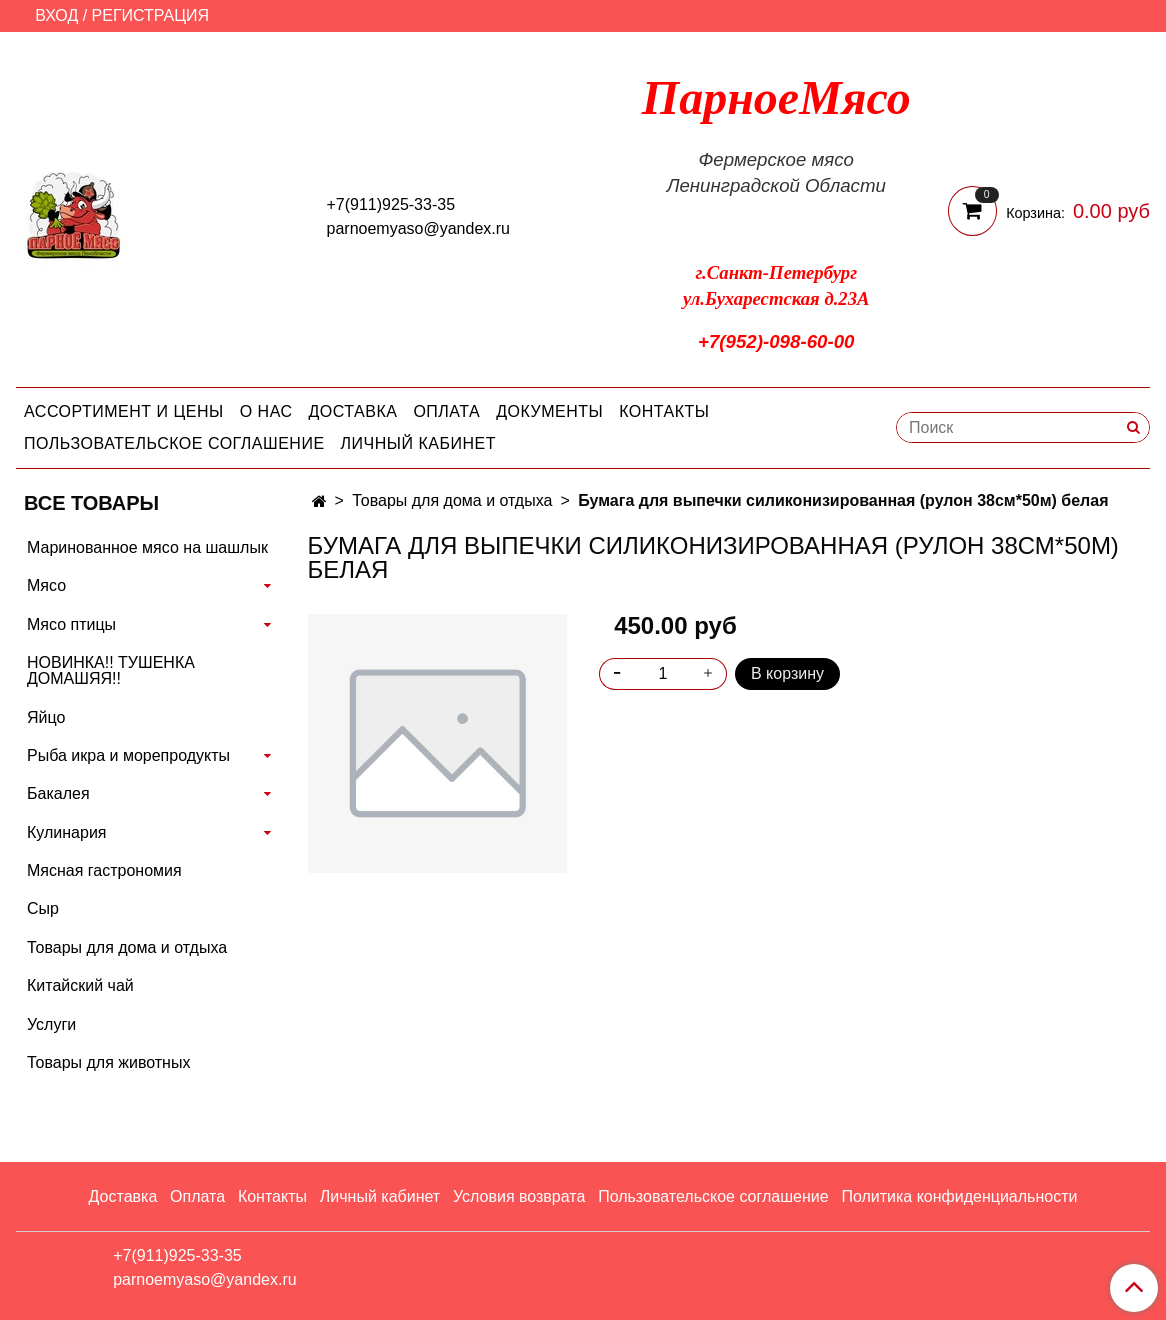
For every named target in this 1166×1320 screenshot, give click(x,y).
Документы (549, 411)
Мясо (46, 585)
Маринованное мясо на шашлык (147, 547)
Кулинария (66, 832)
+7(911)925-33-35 (391, 204)
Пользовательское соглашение (174, 443)
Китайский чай (80, 985)
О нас (266, 411)
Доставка (353, 411)
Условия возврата (519, 1196)
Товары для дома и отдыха (452, 500)
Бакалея (58, 793)
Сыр (43, 908)
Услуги (51, 1024)
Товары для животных (108, 1062)
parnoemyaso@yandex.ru (418, 228)
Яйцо (46, 717)
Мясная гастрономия (104, 870)
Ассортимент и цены (124, 411)
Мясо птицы (71, 624)
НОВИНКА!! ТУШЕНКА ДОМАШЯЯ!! (111, 670)
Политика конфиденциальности (959, 1196)
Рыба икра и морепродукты (128, 755)
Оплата (446, 411)
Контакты (664, 411)
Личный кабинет (418, 443)
